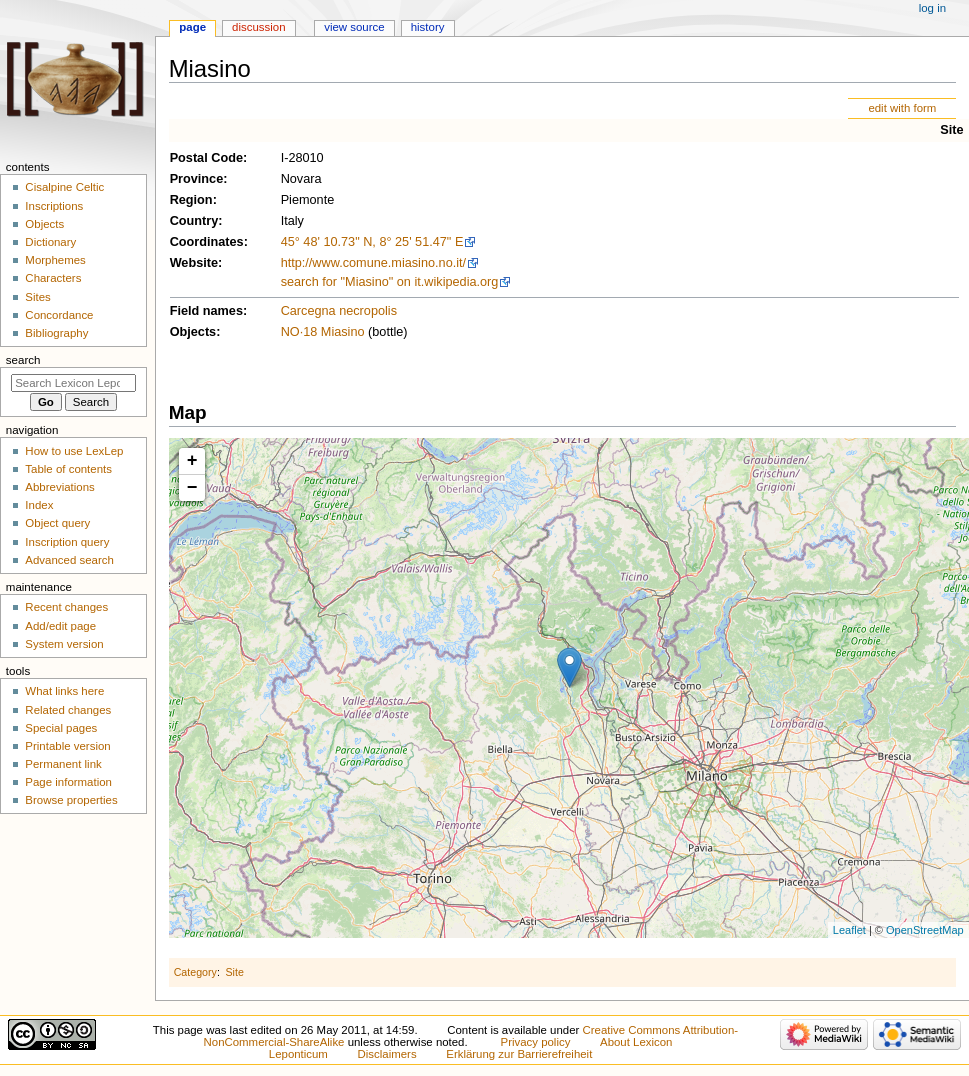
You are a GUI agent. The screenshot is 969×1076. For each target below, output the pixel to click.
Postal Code (206, 158)
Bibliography (56, 333)
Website (194, 263)
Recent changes (66, 607)
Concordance (59, 315)
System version (64, 644)
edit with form (902, 108)
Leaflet (849, 930)
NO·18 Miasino (323, 332)
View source (354, 27)
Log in (932, 8)
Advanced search (69, 560)
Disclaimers (387, 1054)
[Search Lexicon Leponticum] (73, 383)
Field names (206, 311)
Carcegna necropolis (339, 311)
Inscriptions (54, 206)
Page (192, 27)
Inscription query (67, 542)
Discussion (258, 27)
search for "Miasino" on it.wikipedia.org (390, 282)
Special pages (61, 728)
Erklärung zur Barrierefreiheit (519, 1054)
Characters (53, 278)
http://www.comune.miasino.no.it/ (373, 263)
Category (195, 972)
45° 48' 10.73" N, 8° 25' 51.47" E (372, 242)
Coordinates (207, 242)
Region (191, 200)
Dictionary (50, 242)
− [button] (192, 488)
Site (951, 130)
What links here (64, 691)
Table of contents (68, 469)
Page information (68, 782)
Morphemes (55, 260)
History (428, 27)
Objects (193, 332)
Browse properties (71, 800)
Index (39, 505)
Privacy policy (536, 1042)
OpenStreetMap (925, 930)
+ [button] (192, 461)
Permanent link (63, 764)
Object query (57, 523)
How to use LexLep (74, 451)
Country (194, 221)
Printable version (67, 746)
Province (197, 179)
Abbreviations (59, 487)
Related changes (68, 710)
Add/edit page (60, 626)
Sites (37, 297)
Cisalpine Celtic (64, 187)
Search (23, 360)
